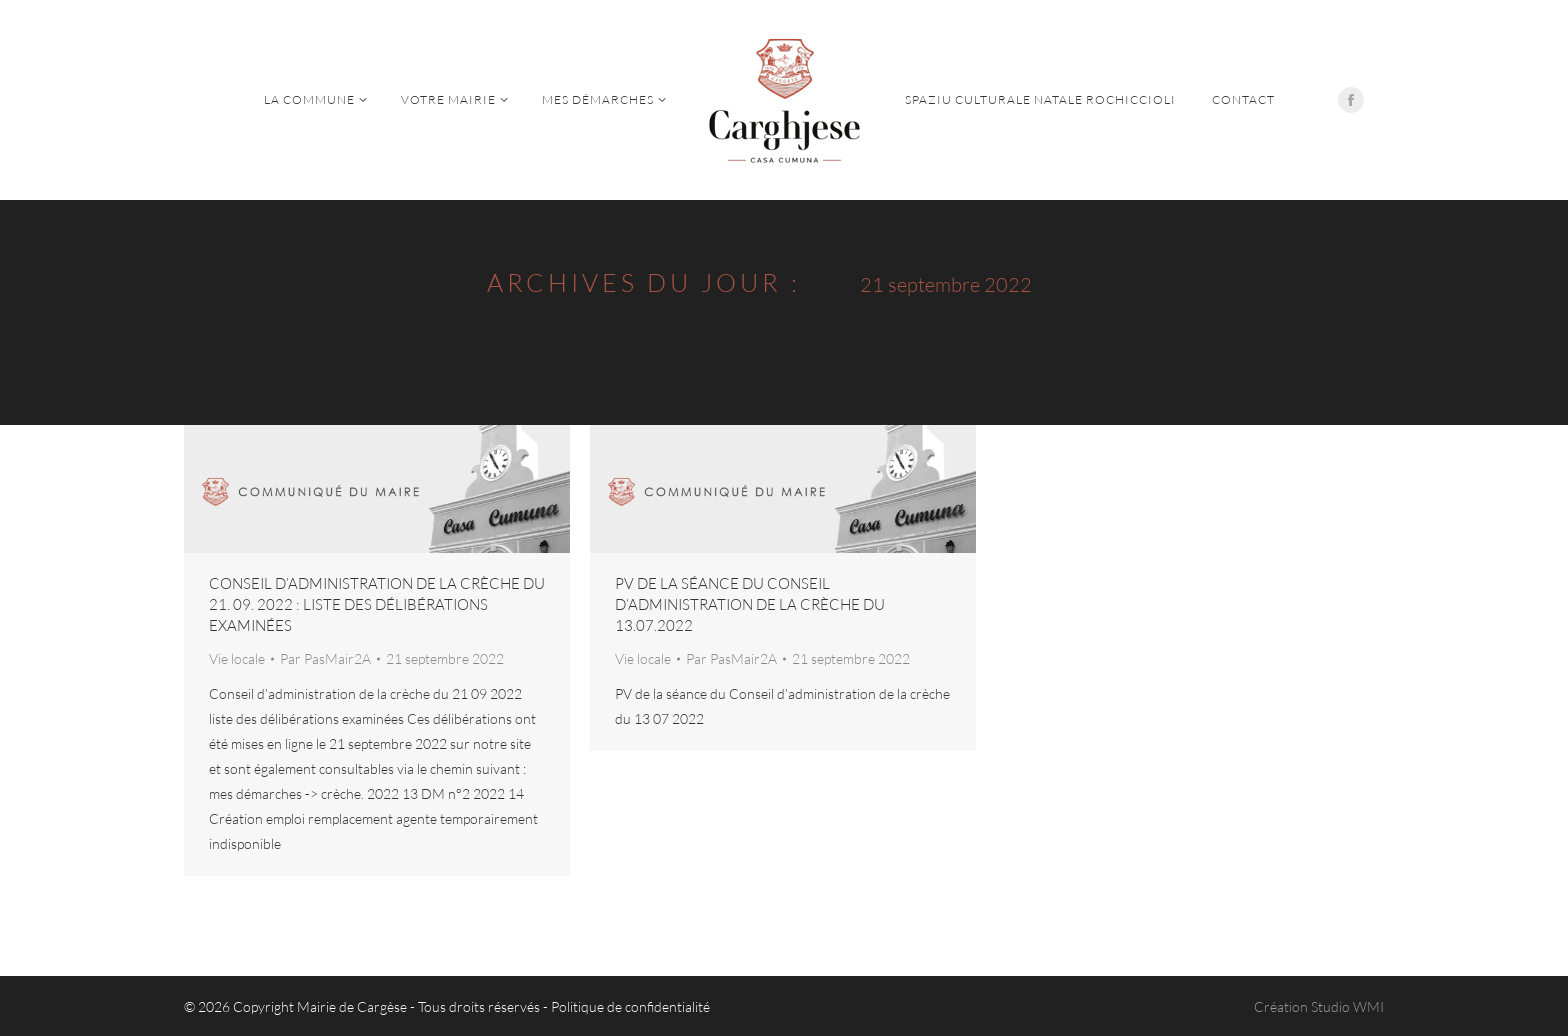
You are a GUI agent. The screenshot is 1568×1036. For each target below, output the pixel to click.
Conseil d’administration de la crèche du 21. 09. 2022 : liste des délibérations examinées (377, 604)
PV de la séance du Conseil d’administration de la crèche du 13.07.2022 (750, 604)
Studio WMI (1347, 1006)
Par (325, 658)
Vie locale (237, 658)
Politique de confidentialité (630, 1006)
